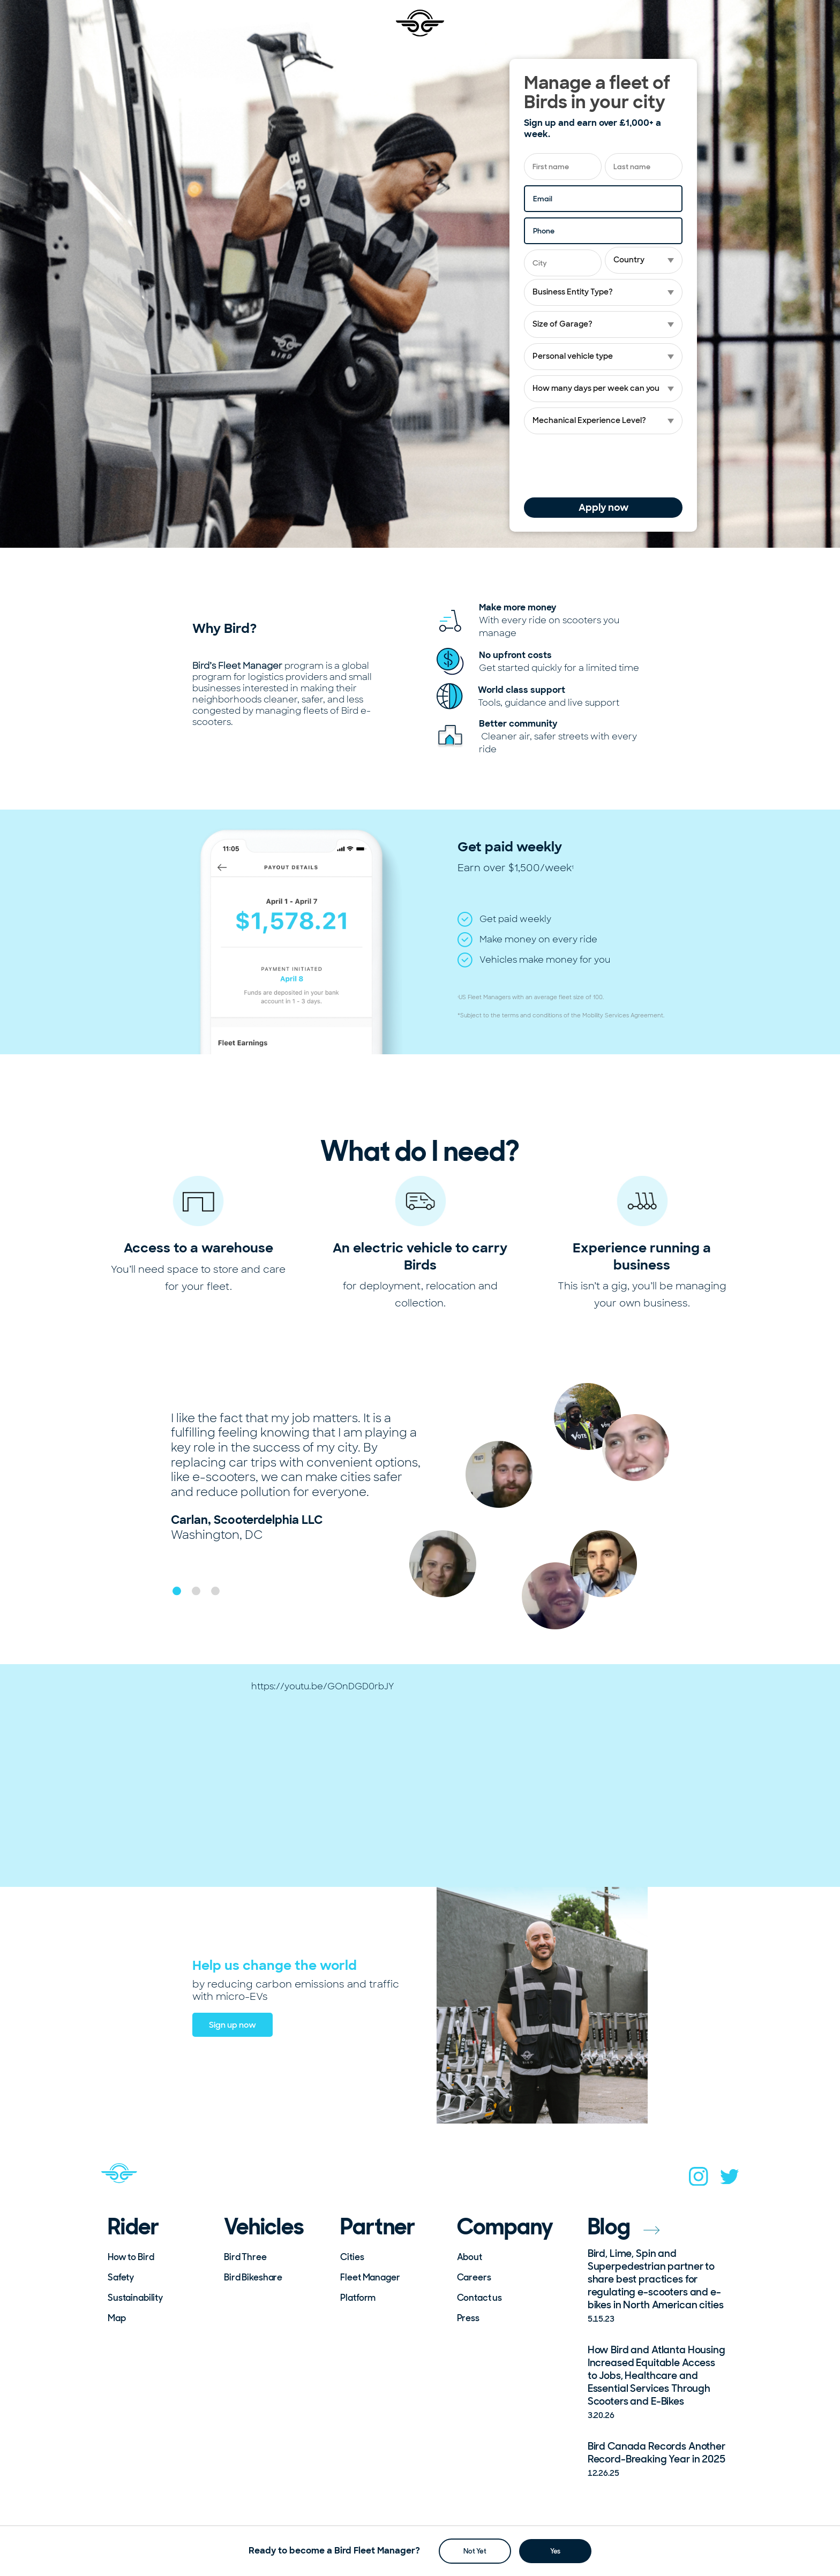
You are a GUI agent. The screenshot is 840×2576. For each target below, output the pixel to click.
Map (117, 2318)
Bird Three (245, 2257)
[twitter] (729, 2180)
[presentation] (605, 466)
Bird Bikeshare (253, 2277)
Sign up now (232, 2024)
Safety (121, 2277)
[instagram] (698, 2180)
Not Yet (474, 2551)
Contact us (479, 2297)
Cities (352, 2257)
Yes (555, 2551)
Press (468, 2318)
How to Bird (131, 2257)
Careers (474, 2277)
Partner (377, 2227)
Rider (133, 2227)
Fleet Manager (370, 2277)
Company (505, 2227)
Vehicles (264, 2227)
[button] (176, 1590)
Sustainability (135, 2297)
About (469, 2257)
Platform (358, 2297)
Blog (623, 2226)
